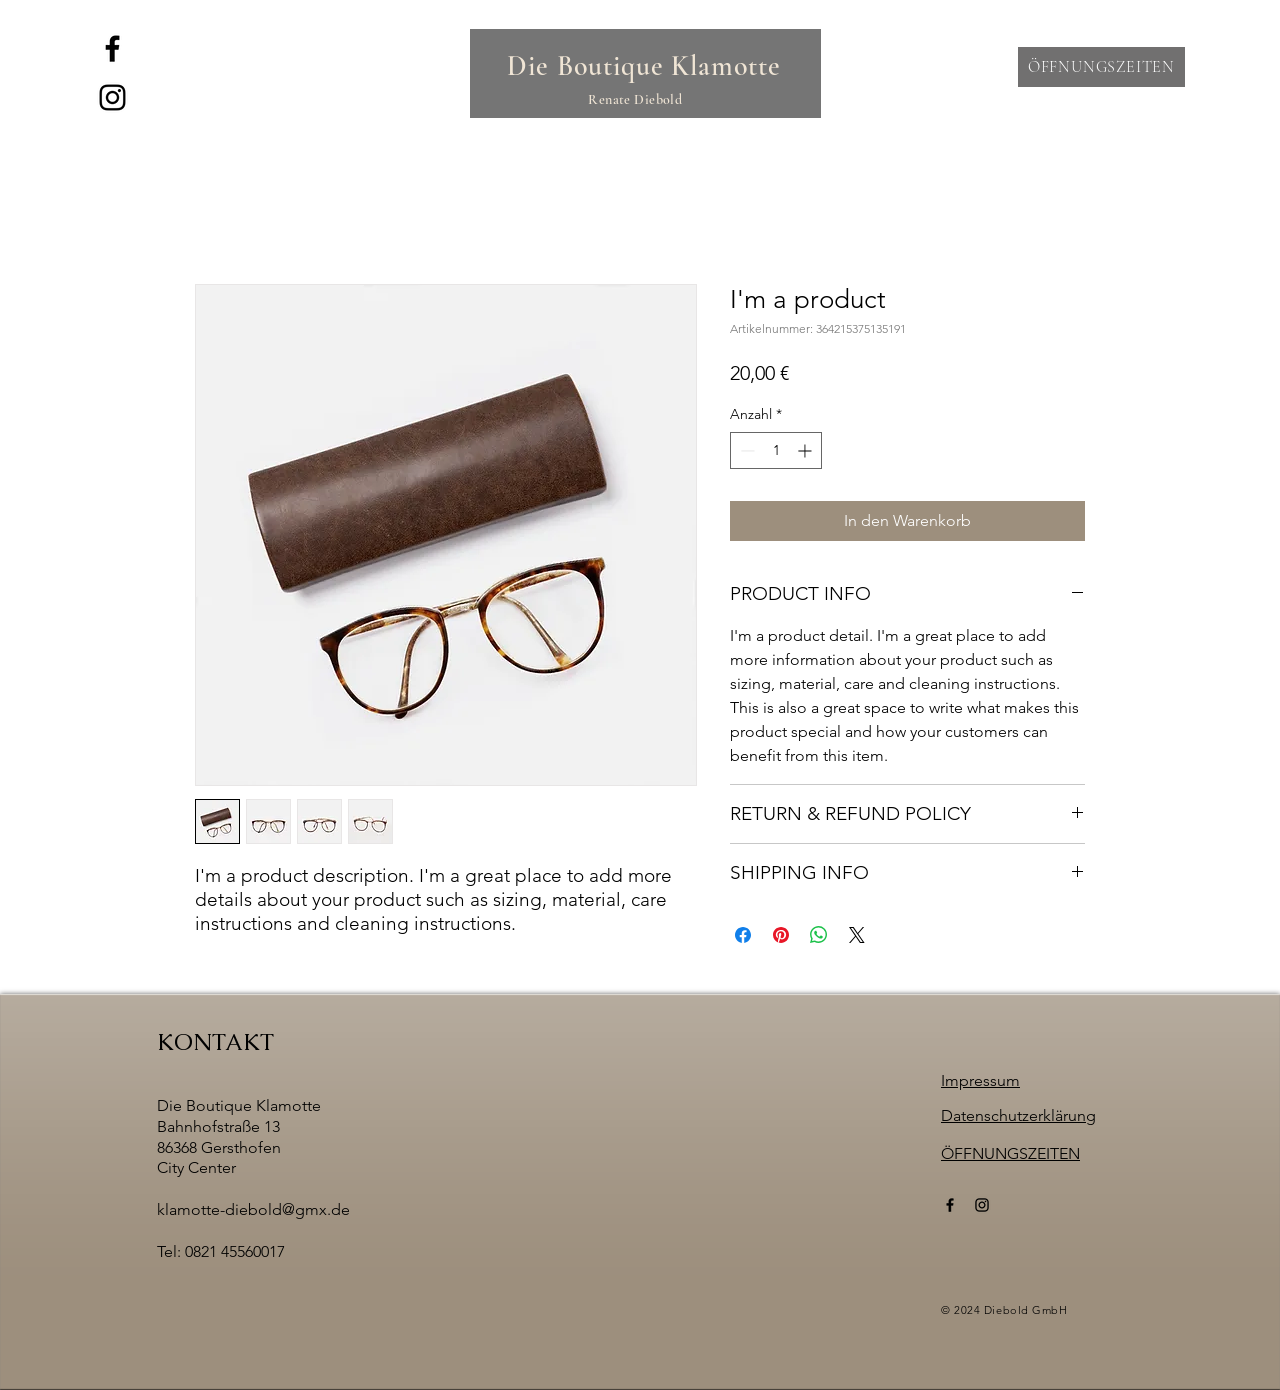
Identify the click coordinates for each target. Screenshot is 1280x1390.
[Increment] (806, 450)
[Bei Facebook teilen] (743, 935)
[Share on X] (857, 935)
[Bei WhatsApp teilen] (819, 935)
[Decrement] (745, 450)
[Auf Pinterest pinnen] (781, 935)
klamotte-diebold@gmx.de (253, 1209)
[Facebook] (112, 48)
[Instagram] (112, 97)
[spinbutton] (776, 450)
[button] (1101, 67)
